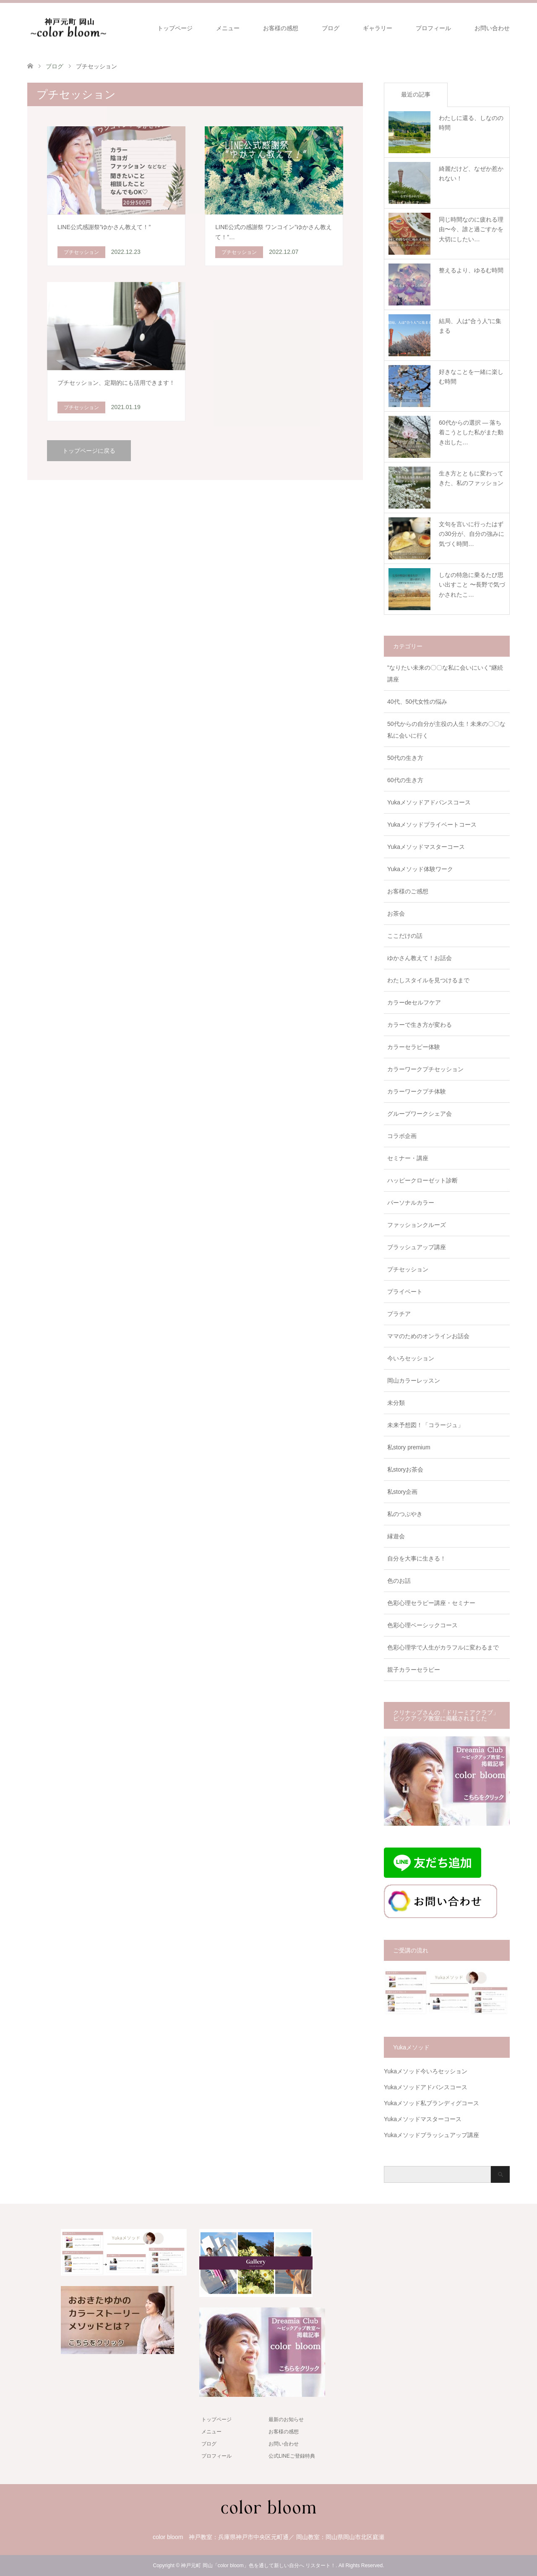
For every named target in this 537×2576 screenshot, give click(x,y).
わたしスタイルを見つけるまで (428, 980)
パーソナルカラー (410, 1202)
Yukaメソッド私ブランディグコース (431, 2103)
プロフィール (433, 28)
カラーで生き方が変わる (419, 1024)
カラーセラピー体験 (413, 1047)
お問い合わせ (492, 28)
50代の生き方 (405, 757)
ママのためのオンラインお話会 (428, 1336)
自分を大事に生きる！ (416, 1558)
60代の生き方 (405, 780)
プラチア (399, 1313)
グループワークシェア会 (419, 1113)
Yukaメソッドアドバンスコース (429, 802)
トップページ (175, 28)
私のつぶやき (404, 1514)
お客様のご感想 (407, 891)
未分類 (396, 1402)
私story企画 (402, 1491)
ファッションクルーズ (416, 1224)
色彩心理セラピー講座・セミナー (431, 1603)
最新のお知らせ (286, 2419)
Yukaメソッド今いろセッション (425, 2071)
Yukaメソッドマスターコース (426, 846)
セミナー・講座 (407, 1158)
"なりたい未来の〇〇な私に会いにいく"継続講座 (445, 673)
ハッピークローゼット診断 (422, 1180)
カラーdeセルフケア (414, 1002)
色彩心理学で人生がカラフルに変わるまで (443, 1647)
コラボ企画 (402, 1136)
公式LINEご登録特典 (291, 2456)
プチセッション (407, 1269)
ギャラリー (377, 28)
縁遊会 (396, 1536)
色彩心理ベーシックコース (422, 1625)
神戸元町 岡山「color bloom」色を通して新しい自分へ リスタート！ (258, 2565)
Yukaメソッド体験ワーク (420, 869)
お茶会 (396, 913)
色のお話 (399, 1580)
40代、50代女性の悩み (417, 701)
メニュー (228, 28)
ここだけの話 (404, 935)
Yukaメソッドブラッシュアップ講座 (431, 2135)
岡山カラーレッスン (413, 1380)
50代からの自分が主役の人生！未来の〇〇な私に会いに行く (446, 729)
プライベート (404, 1291)
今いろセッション (410, 1358)
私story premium (408, 1447)
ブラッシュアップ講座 (416, 1247)
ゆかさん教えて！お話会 (419, 958)
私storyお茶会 (405, 1469)
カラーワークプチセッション (425, 1069)
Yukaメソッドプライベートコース (432, 824)
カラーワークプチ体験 (416, 1091)
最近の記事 (415, 94)
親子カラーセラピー (413, 1669)
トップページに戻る (89, 450)
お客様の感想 (280, 28)
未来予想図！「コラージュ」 (425, 1425)
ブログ (330, 28)
